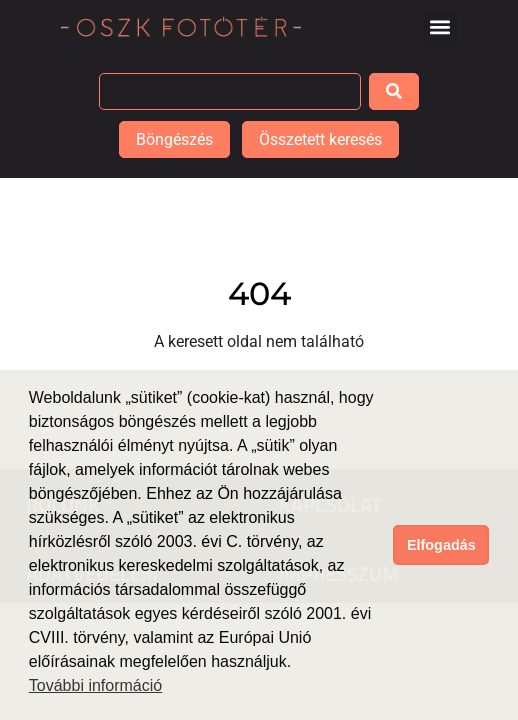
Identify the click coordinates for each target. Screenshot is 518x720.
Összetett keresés (320, 139)
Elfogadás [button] (441, 545)
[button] (440, 26)
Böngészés (174, 139)
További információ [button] (95, 685)
